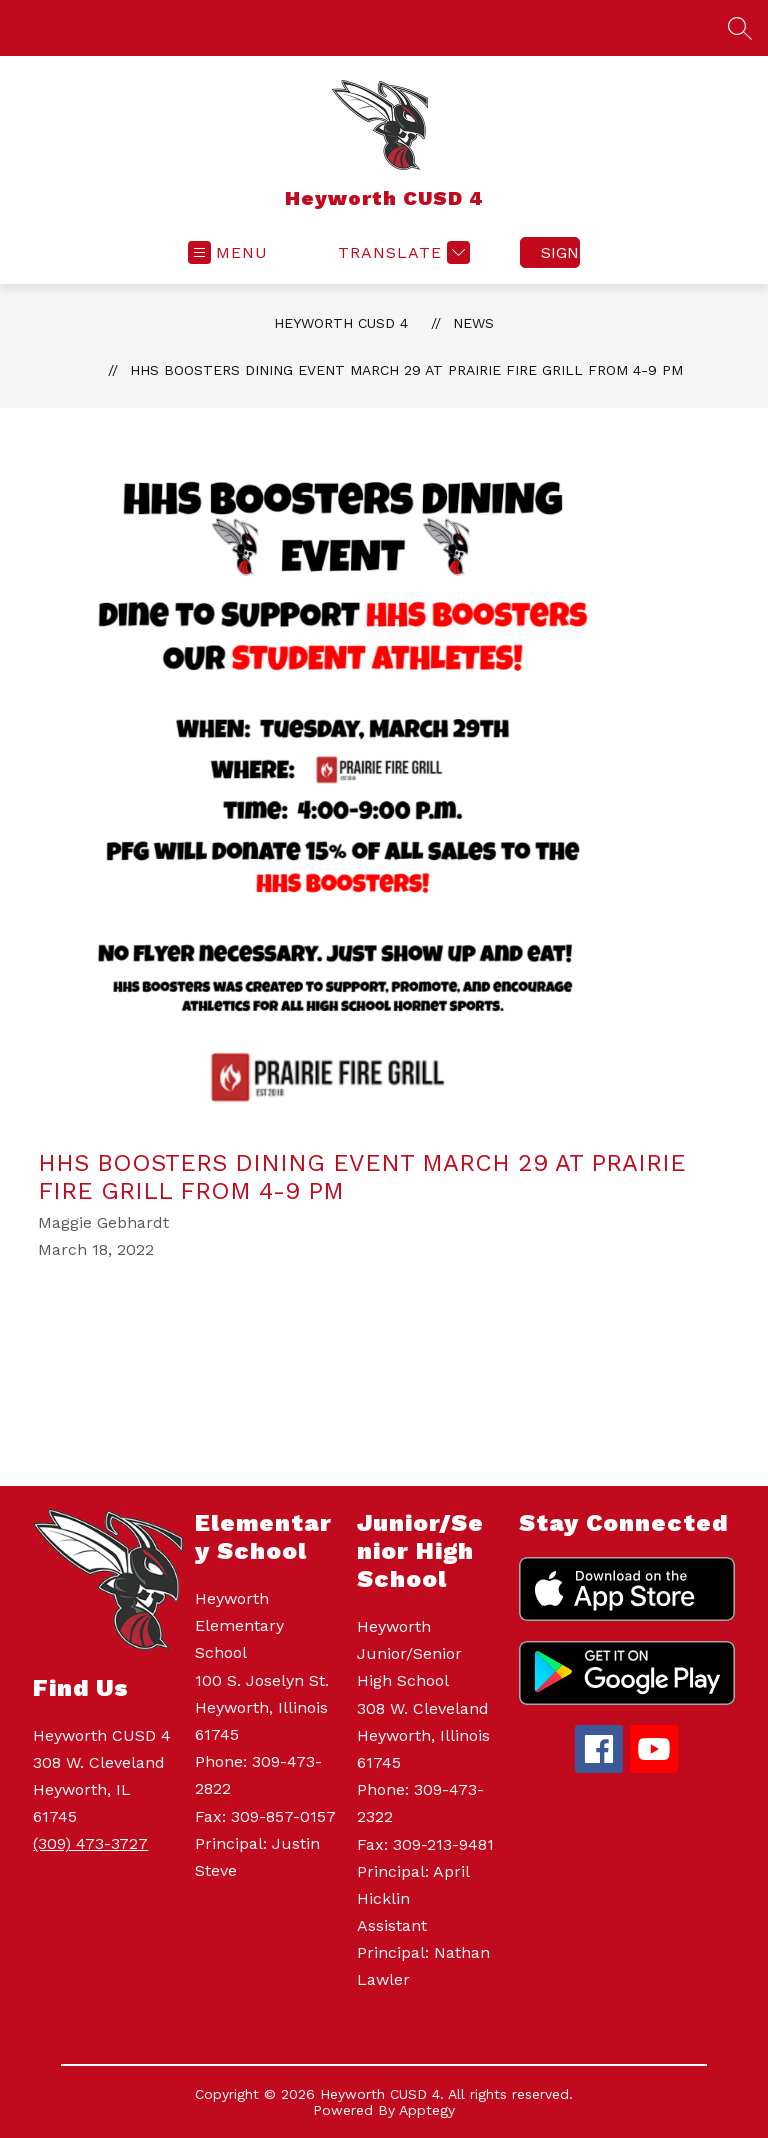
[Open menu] (228, 252)
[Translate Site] (401, 252)
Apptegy (427, 2110)
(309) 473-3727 (90, 1843)
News (473, 323)
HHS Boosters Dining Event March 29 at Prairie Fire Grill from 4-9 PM (406, 370)
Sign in (560, 252)
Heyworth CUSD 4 (341, 323)
